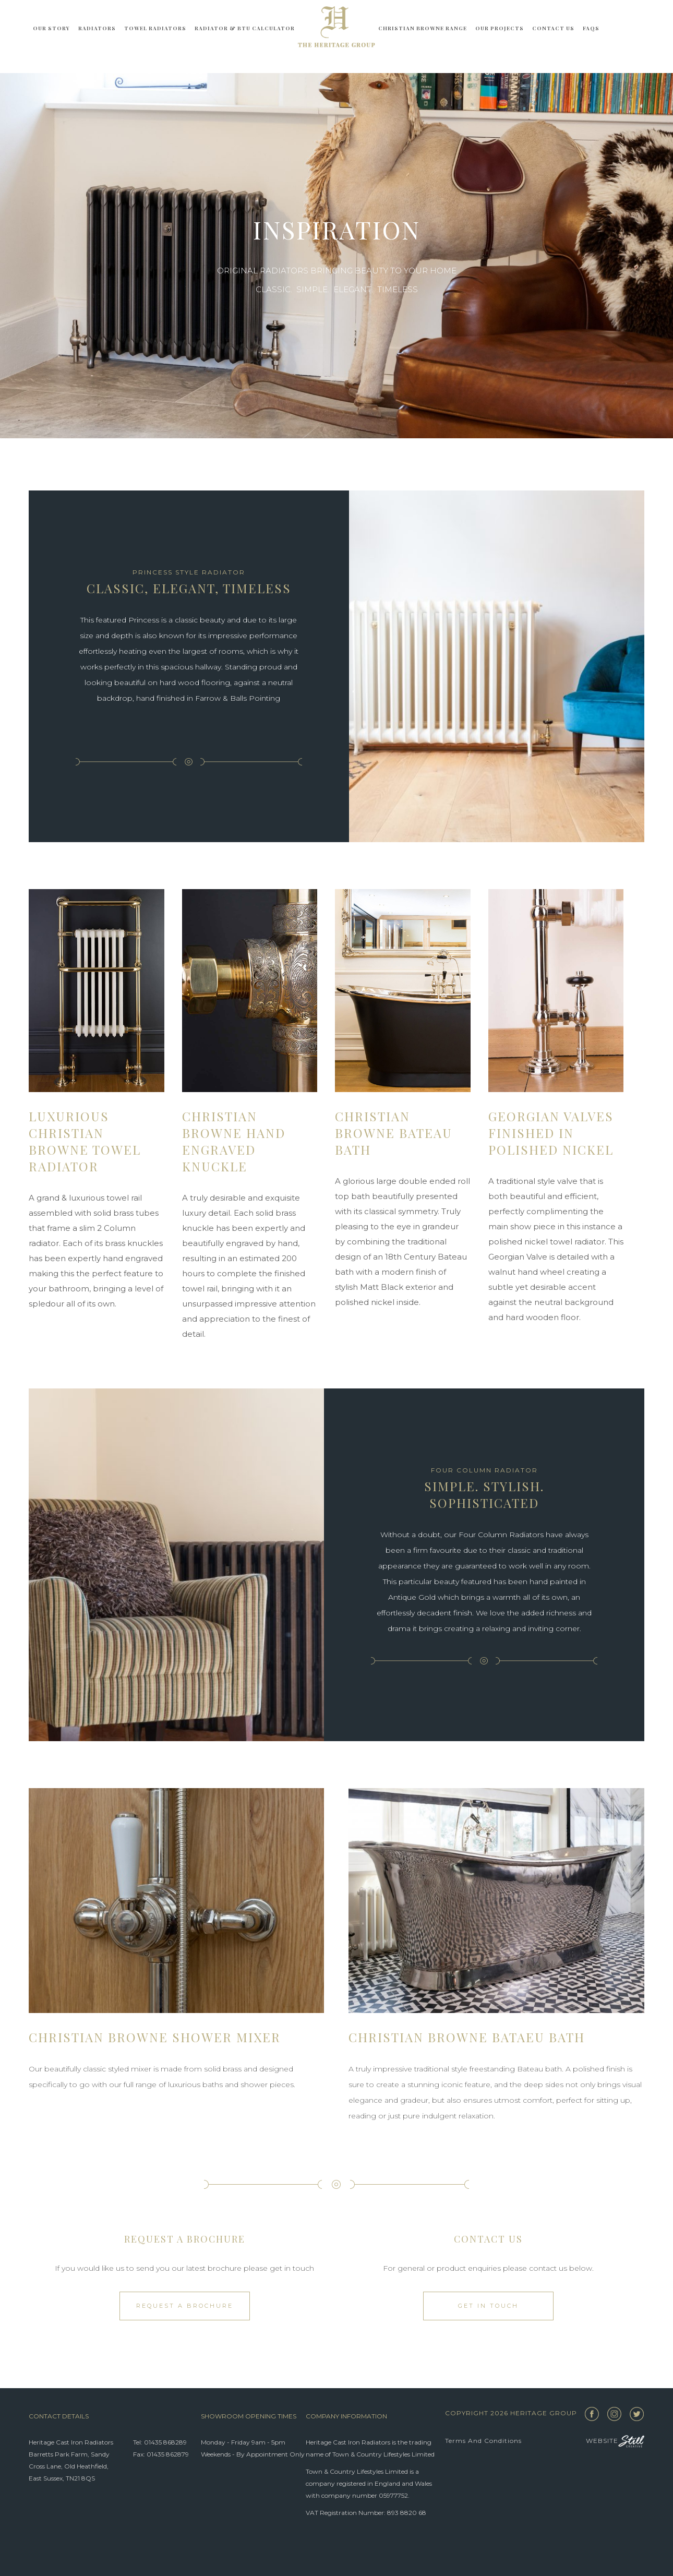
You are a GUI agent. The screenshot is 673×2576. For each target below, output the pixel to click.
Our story (51, 28)
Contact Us (553, 28)
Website (615, 2441)
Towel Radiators (155, 28)
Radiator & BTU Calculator (245, 28)
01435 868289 (165, 2442)
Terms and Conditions (483, 2441)
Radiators (97, 28)
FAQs (591, 28)
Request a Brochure (184, 2305)
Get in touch (488, 2305)
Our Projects (499, 28)
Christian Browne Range (422, 28)
